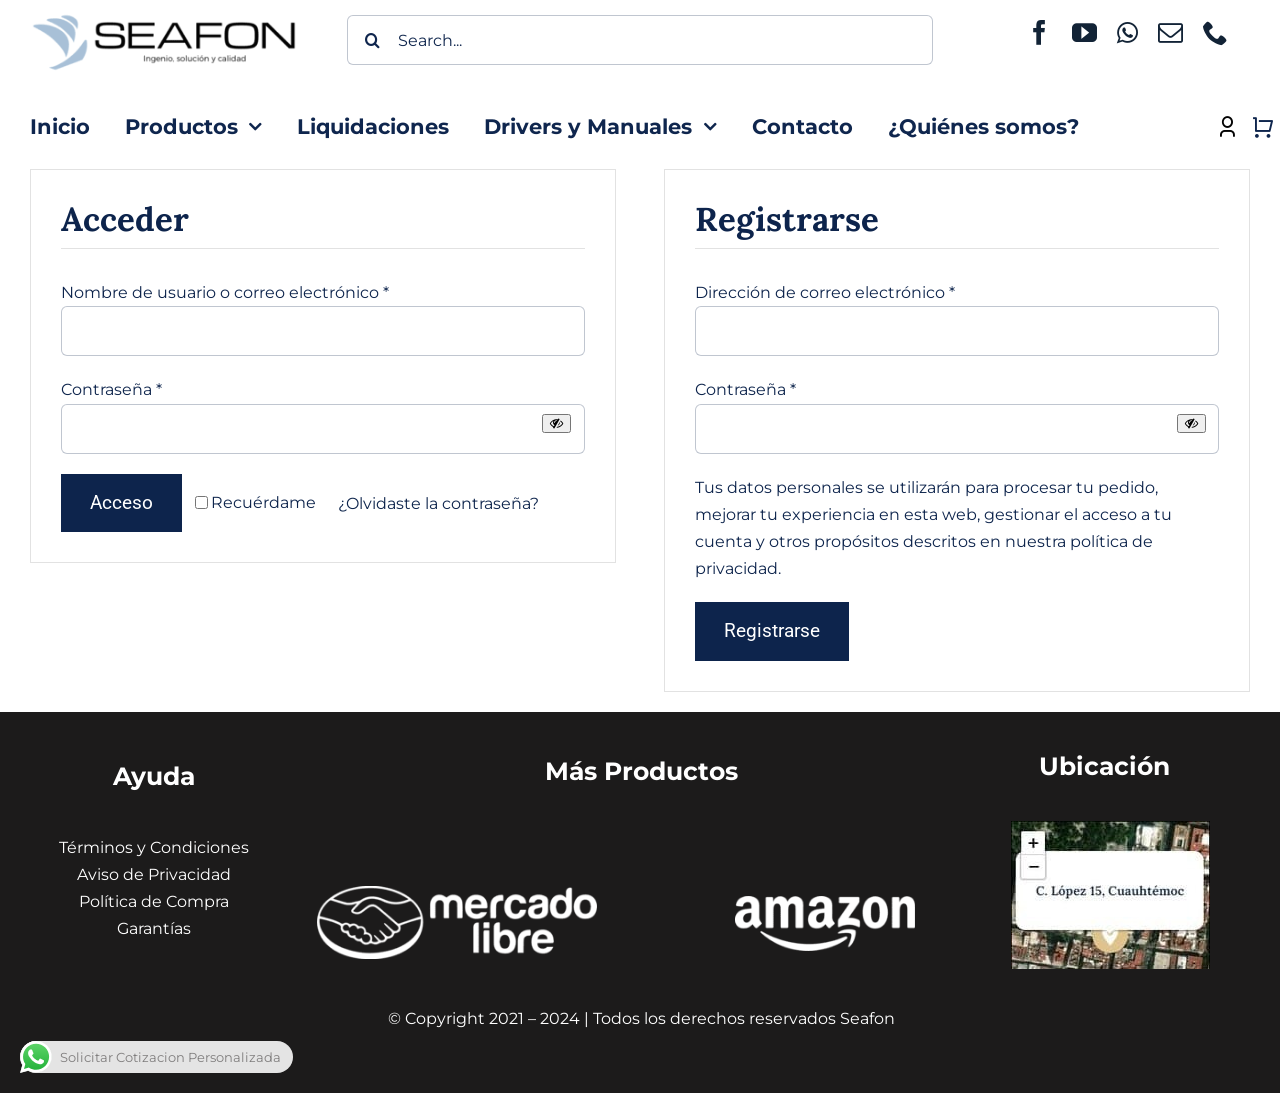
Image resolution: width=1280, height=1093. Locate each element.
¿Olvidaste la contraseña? (438, 503)
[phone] (1215, 32)
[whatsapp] (1127, 32)
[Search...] (640, 40)
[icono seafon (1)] (164, 15)
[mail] (1170, 32)
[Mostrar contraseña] (556, 423)
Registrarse (772, 630)
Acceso (121, 502)
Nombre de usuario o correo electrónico (225, 292)
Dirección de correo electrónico (825, 292)
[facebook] (1039, 32)
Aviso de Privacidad (154, 874)
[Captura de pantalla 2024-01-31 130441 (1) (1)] (1110, 828)
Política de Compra (154, 901)
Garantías (154, 928)
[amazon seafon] (825, 903)
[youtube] (1084, 32)
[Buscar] (372, 40)
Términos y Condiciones (154, 847)
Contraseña (111, 389)
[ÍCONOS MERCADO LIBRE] (457, 893)
